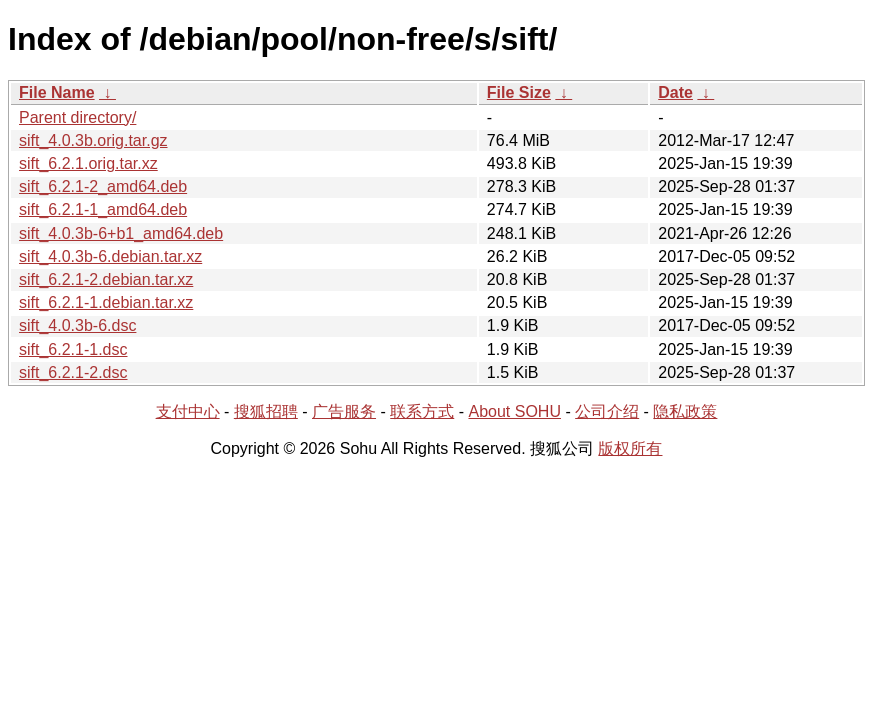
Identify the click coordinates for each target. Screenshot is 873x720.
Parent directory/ (77, 117)
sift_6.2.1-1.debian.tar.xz (106, 302)
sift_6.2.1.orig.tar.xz (88, 163)
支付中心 (188, 411)
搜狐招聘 (266, 411)
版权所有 (630, 448)
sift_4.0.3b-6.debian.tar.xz (110, 256)
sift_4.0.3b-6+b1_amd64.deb (121, 233)
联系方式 (422, 411)
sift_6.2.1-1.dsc (73, 349)
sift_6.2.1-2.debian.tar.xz (106, 279)
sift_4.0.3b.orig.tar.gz (93, 140)
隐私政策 (685, 411)
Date (675, 92)
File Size (519, 92)
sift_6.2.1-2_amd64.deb (103, 186)
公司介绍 (607, 411)
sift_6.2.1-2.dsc (73, 372)
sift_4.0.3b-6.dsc (77, 325)
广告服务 (344, 411)
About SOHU (514, 411)
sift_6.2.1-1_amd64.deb (103, 209)
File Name (57, 92)
